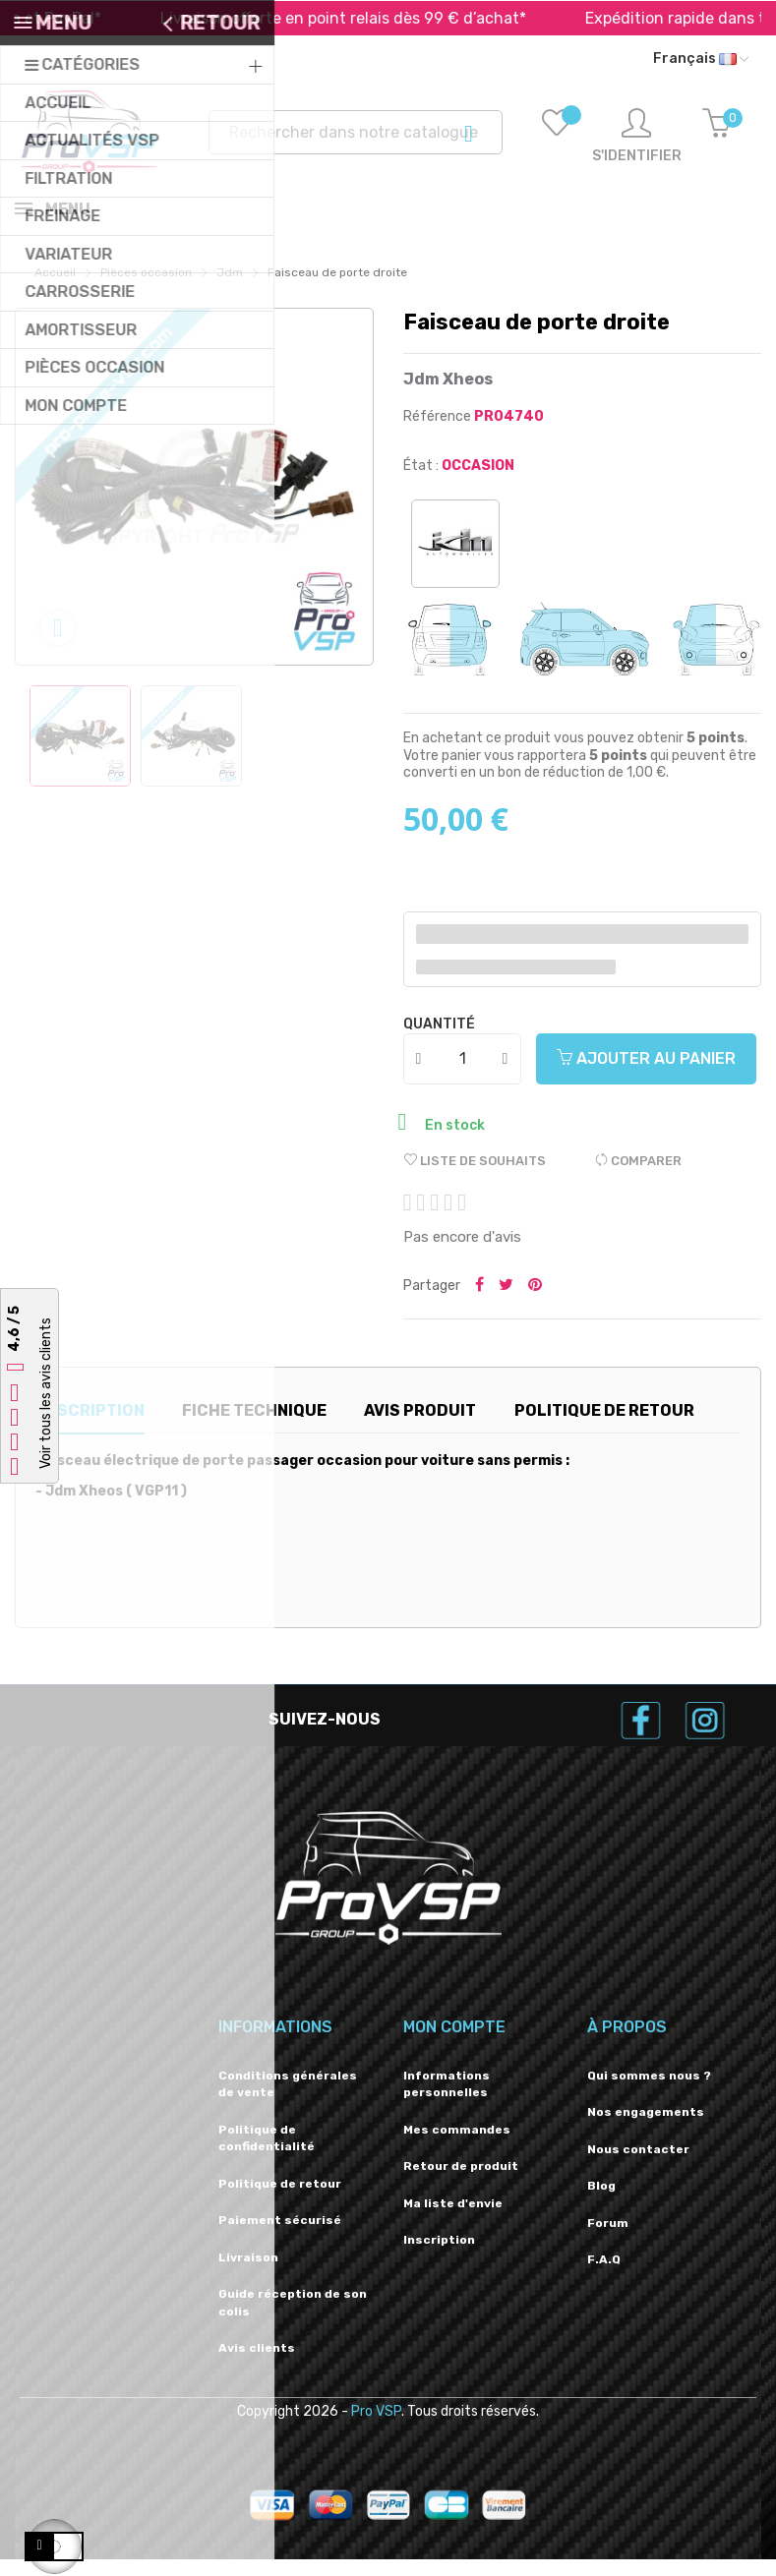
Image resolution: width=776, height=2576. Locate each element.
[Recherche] (356, 132)
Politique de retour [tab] (604, 1427)
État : (421, 482)
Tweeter (506, 1303)
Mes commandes (456, 2146)
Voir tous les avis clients (45, 1394)
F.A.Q (604, 2276)
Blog (601, 2202)
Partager (479, 1303)
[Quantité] (463, 1075)
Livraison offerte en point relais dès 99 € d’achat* (372, 18)
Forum (607, 2240)
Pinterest (535, 1303)
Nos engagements (645, 2129)
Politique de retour (279, 2200)
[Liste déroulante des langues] (700, 59)
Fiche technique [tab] (254, 1427)
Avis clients (256, 2364)
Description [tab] (90, 1427)
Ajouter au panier (646, 1075)
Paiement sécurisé (279, 2237)
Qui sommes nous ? (649, 2092)
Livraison (248, 2274)
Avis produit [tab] (420, 1427)
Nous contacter (638, 2166)
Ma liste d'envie (453, 2220)
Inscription (439, 2256)
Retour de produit (460, 2183)
